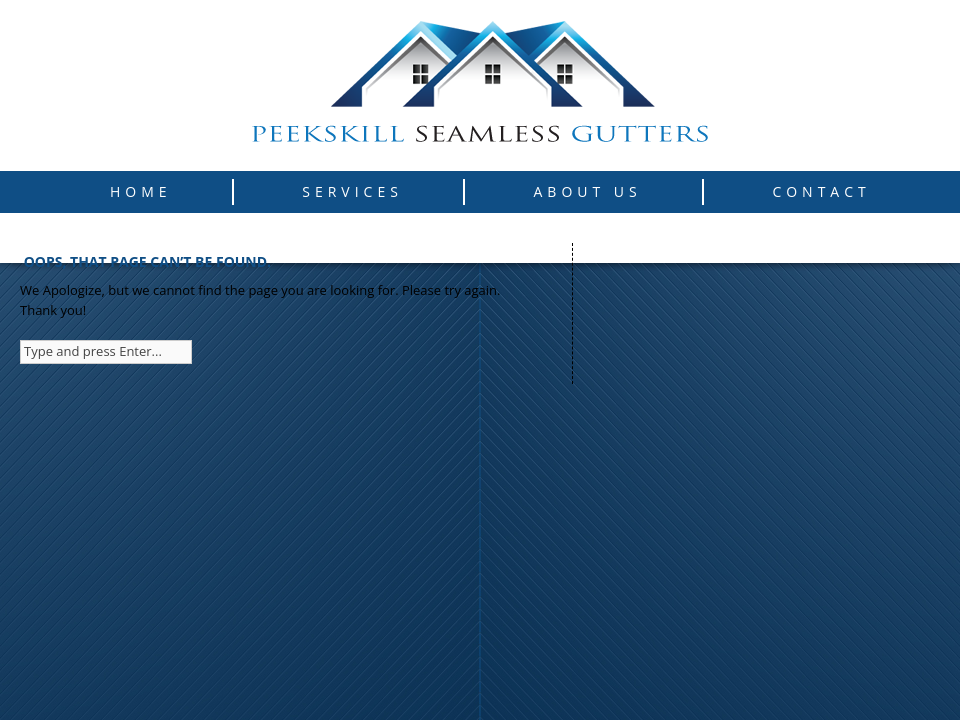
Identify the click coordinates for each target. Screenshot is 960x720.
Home (141, 191)
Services (352, 191)
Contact (821, 191)
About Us (588, 191)
